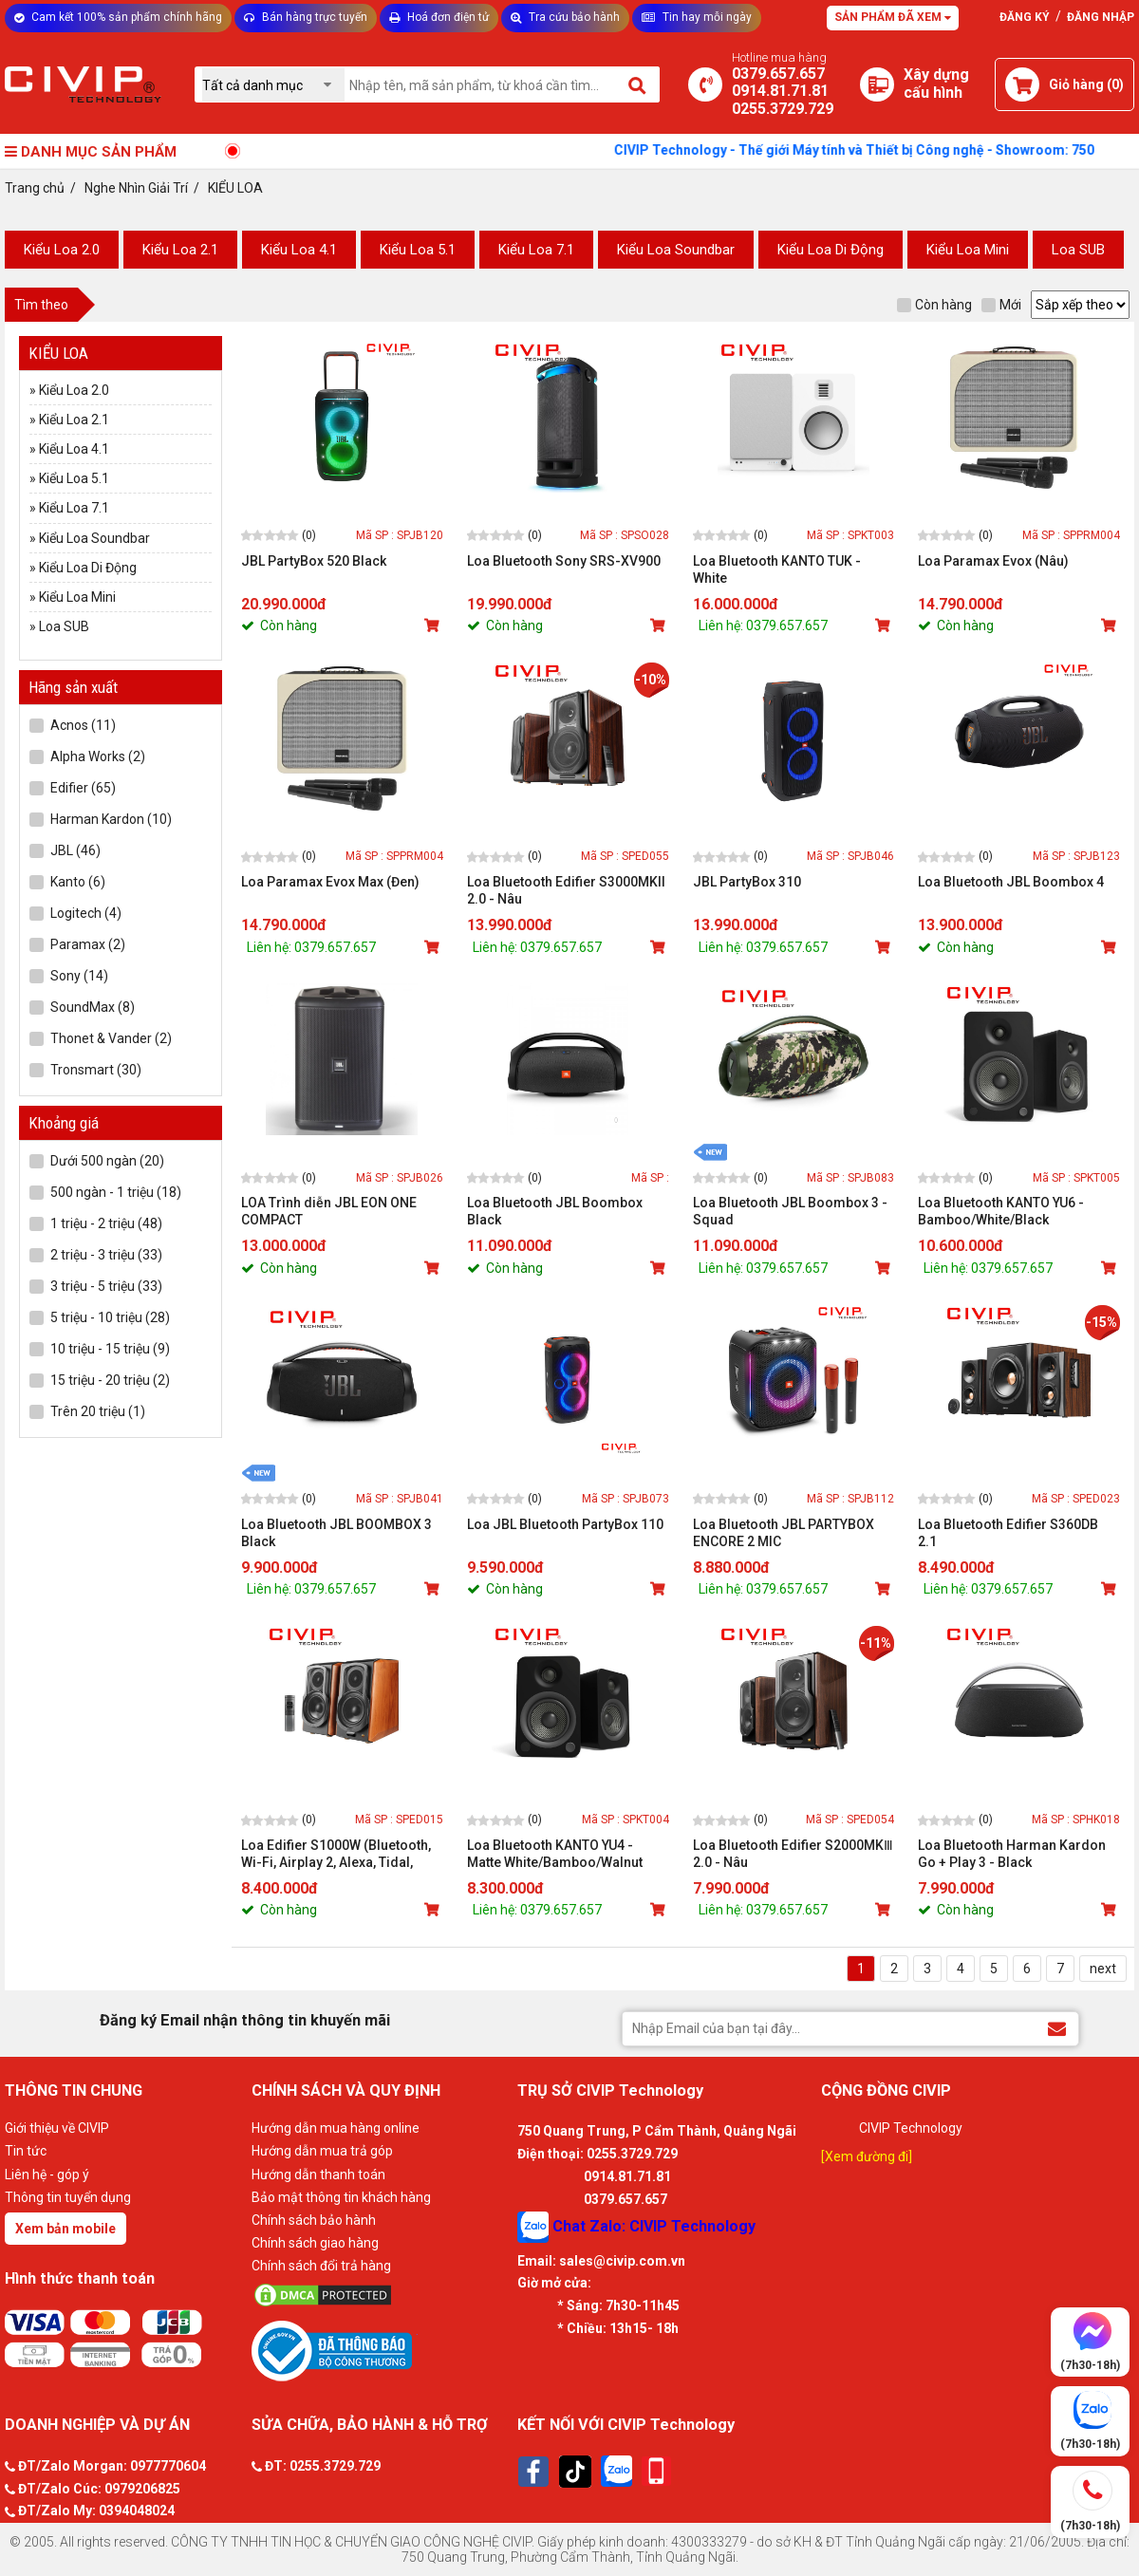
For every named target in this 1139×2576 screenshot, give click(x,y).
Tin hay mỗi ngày (697, 17)
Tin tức (26, 2150)
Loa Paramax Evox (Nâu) (993, 561)
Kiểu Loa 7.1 (536, 249)
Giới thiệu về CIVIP (57, 2128)
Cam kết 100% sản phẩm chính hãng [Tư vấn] (118, 17)
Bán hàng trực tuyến (305, 17)
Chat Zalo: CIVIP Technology (636, 2227)
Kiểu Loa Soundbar (676, 249)
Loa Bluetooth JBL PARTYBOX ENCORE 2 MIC (783, 1533)
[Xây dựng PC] (877, 84)
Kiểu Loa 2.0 (62, 249)
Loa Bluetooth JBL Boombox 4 (1011, 881)
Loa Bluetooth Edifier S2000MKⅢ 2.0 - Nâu (793, 1854)
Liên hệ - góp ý (47, 2174)
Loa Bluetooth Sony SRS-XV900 (564, 561)
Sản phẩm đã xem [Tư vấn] (892, 17)
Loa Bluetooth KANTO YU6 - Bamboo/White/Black (1001, 1211)
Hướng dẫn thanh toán (318, 2174)
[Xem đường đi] (866, 2156)
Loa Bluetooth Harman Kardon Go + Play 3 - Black (1012, 1854)
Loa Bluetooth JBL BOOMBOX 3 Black (336, 1533)
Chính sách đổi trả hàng (321, 2265)
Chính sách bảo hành (314, 2220)
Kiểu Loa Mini (967, 249)
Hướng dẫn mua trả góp (322, 2150)
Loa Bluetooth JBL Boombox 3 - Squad (790, 1211)
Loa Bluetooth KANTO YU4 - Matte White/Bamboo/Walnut (555, 1854)
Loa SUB (1078, 249)
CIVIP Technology (910, 2128)
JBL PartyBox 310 (747, 881)
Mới (1001, 304)
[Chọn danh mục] (273, 85)
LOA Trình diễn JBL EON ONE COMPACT (329, 1211)
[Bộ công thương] (380, 2350)
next (1103, 1968)
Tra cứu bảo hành (565, 17)
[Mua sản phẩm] (433, 625)
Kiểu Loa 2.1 (180, 249)
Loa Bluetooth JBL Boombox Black (555, 1211)
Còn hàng (934, 304)
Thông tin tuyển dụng (68, 2197)
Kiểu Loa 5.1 (418, 249)
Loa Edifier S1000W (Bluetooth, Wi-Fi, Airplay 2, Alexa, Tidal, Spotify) (336, 1854)
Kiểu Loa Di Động (830, 249)
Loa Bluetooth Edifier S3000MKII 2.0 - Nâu (566, 890)
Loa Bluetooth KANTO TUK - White (777, 569)
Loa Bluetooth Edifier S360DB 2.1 (1008, 1533)
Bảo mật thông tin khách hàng (341, 2197)
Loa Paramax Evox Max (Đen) (330, 881)
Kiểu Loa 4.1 (299, 249)
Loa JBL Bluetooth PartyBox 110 (565, 1524)
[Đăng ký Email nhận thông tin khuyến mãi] (1057, 2028)
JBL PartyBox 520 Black (313, 561)
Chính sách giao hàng (315, 2242)
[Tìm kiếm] (638, 84)
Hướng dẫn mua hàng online (336, 2128)
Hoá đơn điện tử (439, 17)
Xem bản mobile (65, 2228)
